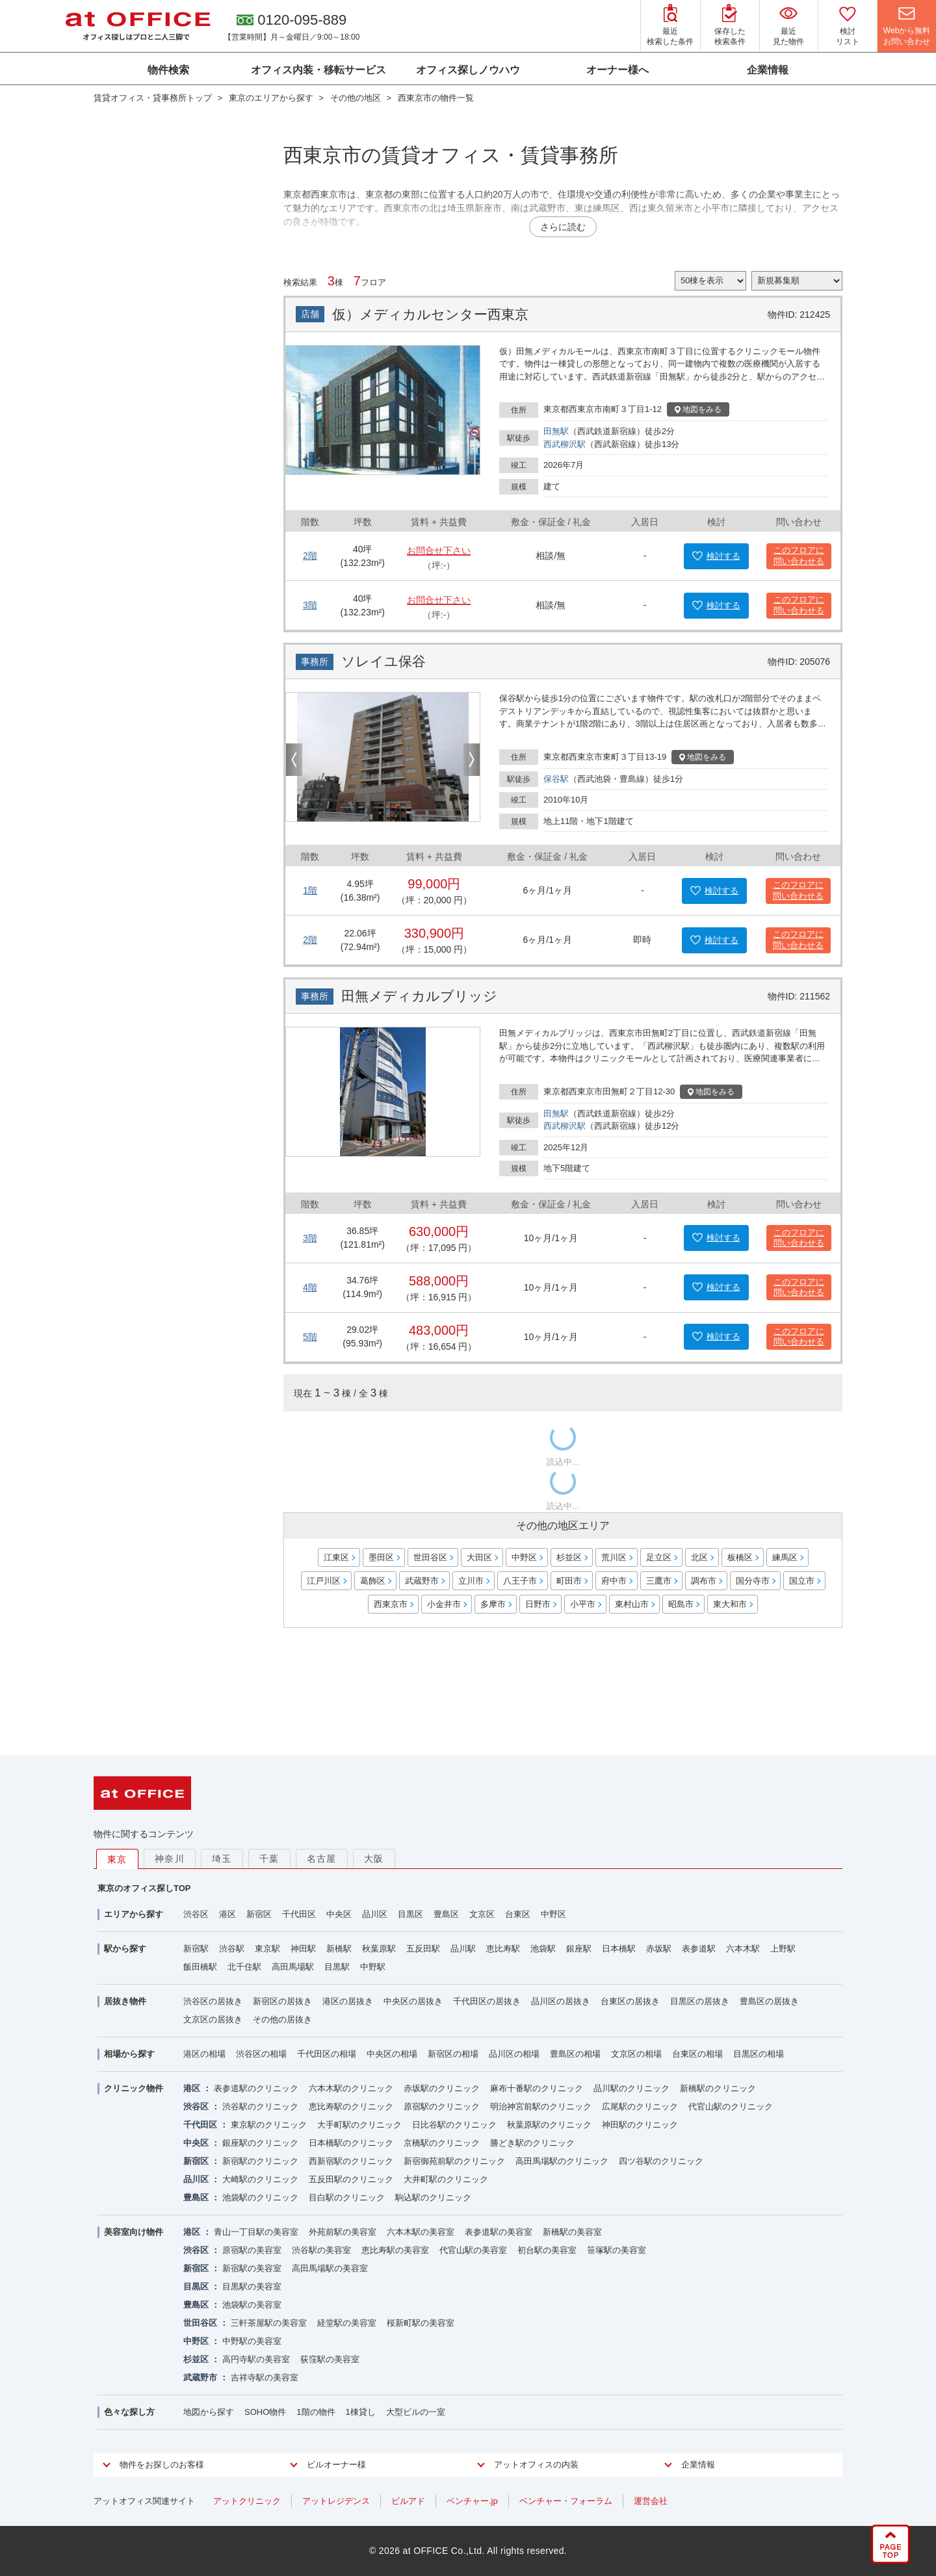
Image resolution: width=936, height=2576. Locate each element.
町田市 (569, 1581)
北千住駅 (244, 1967)
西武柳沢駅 (564, 444)
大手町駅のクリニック (359, 2125)
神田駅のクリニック (640, 2125)
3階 (310, 605)
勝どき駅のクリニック (532, 2143)
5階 (310, 1337)
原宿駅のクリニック (442, 2106)
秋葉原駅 (379, 1948)
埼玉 (222, 1858)
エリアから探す (133, 1914)
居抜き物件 (125, 2001)
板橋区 (740, 1557)
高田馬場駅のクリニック (561, 2161)
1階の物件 (315, 2412)
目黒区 (410, 1914)
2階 (310, 555)
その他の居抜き (282, 2019)
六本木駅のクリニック (351, 2088)
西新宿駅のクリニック (351, 2161)
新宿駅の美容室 (251, 2268)
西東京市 (391, 1604)
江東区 (336, 1557)
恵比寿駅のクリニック (351, 2106)
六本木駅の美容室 (420, 2232)
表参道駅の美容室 (498, 2232)
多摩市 (493, 1604)
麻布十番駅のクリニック (536, 2088)
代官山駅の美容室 (473, 2250)
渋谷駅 (231, 1948)
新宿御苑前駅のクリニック (454, 2161)
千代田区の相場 (326, 2054)
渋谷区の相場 (261, 2054)
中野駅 (372, 1967)
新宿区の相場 (453, 2054)
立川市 (471, 1581)
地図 (698, 409)
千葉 (269, 1858)
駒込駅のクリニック (433, 2197)
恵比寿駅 (503, 1948)
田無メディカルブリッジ (419, 995)
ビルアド (408, 2501)
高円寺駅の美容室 (256, 2359)
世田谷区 (430, 1557)
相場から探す (129, 2054)
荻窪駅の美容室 (329, 2359)
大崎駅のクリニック (260, 2179)
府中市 (614, 1581)
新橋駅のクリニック (718, 2088)
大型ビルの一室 (415, 2412)
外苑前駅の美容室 (342, 2232)
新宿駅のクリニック (260, 2161)
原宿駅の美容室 (251, 2250)
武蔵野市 (422, 1581)
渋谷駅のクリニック (260, 2106)
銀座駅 (579, 1948)
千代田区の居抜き (487, 2001)
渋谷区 (196, 1914)
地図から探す (208, 2412)
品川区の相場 (514, 2054)
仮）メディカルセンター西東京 (430, 314)
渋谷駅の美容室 (321, 2250)
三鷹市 (658, 1581)
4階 (310, 1287)
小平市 (582, 1604)
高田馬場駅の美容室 (330, 2268)
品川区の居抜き (560, 2001)
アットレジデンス (336, 2501)
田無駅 (556, 431)
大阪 (374, 1858)
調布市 (703, 1581)
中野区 (524, 1557)
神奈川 (170, 1858)
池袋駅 (543, 1948)
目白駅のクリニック (347, 2197)
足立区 (658, 1557)
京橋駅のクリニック (442, 2143)
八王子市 (520, 1581)
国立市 (801, 1581)
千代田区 (299, 1914)
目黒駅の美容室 (251, 2286)
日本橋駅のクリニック (351, 2143)
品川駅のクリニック (631, 2088)
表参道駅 (699, 1948)
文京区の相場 (636, 2054)
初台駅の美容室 (547, 2250)
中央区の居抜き (413, 2001)
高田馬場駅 (293, 1967)
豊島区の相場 (575, 2054)
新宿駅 (196, 1948)
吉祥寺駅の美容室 (264, 2377)
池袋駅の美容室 (251, 2305)
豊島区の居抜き (769, 2001)
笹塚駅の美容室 (616, 2250)
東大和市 (730, 1604)
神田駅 (303, 1948)
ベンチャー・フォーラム (565, 2501)
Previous (294, 759)
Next (471, 759)
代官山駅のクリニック (730, 2106)
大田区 (479, 1557)
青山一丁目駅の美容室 (256, 2232)
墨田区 (381, 1557)
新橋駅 (339, 1948)
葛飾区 (372, 1581)
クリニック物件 (133, 2088)
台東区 (517, 1914)
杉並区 (569, 1557)
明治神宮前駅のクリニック (541, 2106)
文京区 (482, 1914)
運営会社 (651, 2501)
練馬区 (785, 1557)
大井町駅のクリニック (446, 2179)
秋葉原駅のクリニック (549, 2125)
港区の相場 (204, 2054)
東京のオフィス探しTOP (144, 1888)
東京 (117, 1859)
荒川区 (614, 1557)
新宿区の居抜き (282, 2001)
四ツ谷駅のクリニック (661, 2161)
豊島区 (446, 1914)
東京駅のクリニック (269, 2125)
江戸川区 (324, 1581)
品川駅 (463, 1948)
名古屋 (322, 1858)
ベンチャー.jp (472, 2501)
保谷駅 (556, 779)
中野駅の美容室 (251, 2341)
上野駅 (783, 1948)
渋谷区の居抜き (212, 2001)
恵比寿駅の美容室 (395, 2250)
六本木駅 (743, 1948)
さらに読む (563, 227)
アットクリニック (247, 2501)
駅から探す (125, 1948)
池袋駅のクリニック (260, 2197)
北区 (699, 1557)
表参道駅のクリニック (256, 2088)
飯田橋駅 (200, 1967)
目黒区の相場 (758, 2054)
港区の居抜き (347, 2001)
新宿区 (259, 1914)
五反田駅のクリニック (351, 2179)
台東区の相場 (697, 2054)
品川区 (374, 1914)
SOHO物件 (265, 2412)
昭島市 (681, 1604)
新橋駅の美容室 (572, 2232)
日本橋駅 (619, 1948)
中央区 (339, 1914)
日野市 (538, 1604)
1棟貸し (361, 2412)
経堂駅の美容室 (346, 2323)
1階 (310, 890)
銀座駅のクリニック (260, 2143)
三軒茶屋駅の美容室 (269, 2323)
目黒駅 (337, 1967)
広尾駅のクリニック (640, 2106)
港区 (227, 1914)
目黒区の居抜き (699, 2001)
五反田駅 (423, 1948)
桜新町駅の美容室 (420, 2323)
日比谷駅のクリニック (454, 2125)
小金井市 (444, 1604)
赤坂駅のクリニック (442, 2088)
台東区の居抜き (630, 2001)
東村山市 (632, 1604)
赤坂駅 (658, 1948)
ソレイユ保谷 (383, 661)
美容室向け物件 (133, 2232)
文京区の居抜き (212, 2019)
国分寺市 (753, 1581)
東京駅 (267, 1948)
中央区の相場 (392, 2054)
